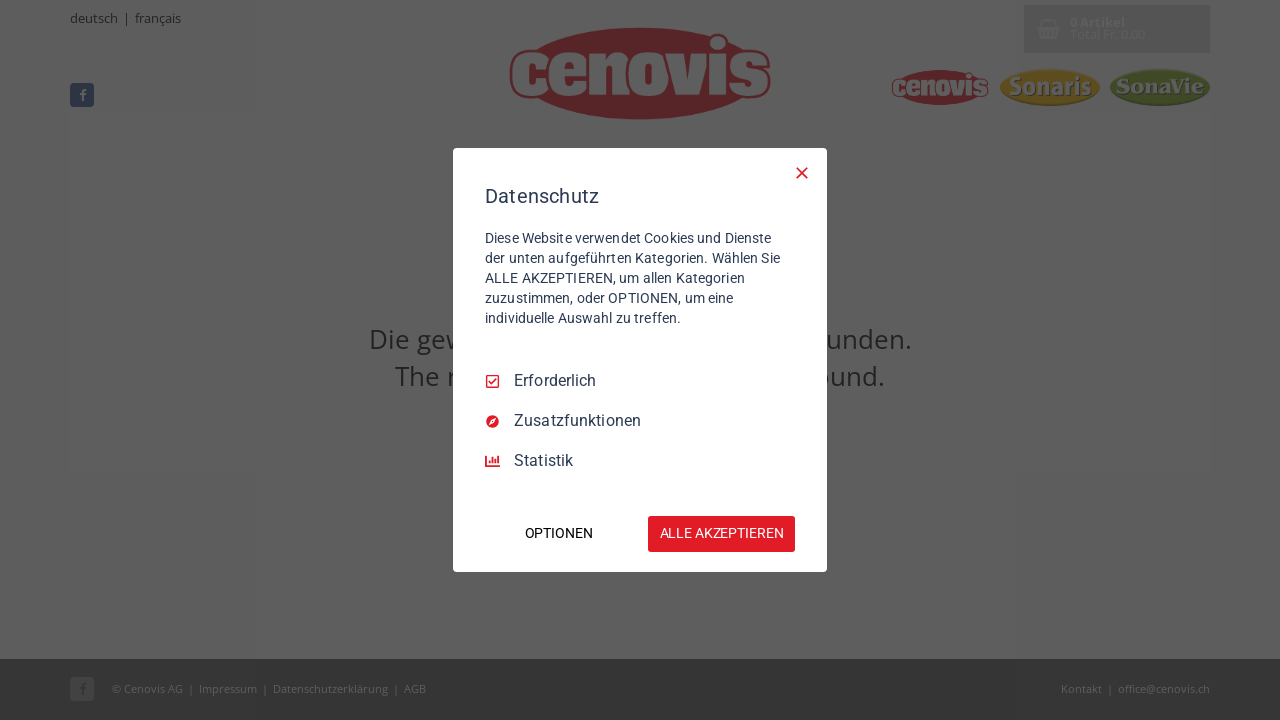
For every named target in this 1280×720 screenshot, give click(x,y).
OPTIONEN (559, 533)
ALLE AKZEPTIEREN (722, 533)
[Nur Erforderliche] (802, 173)
